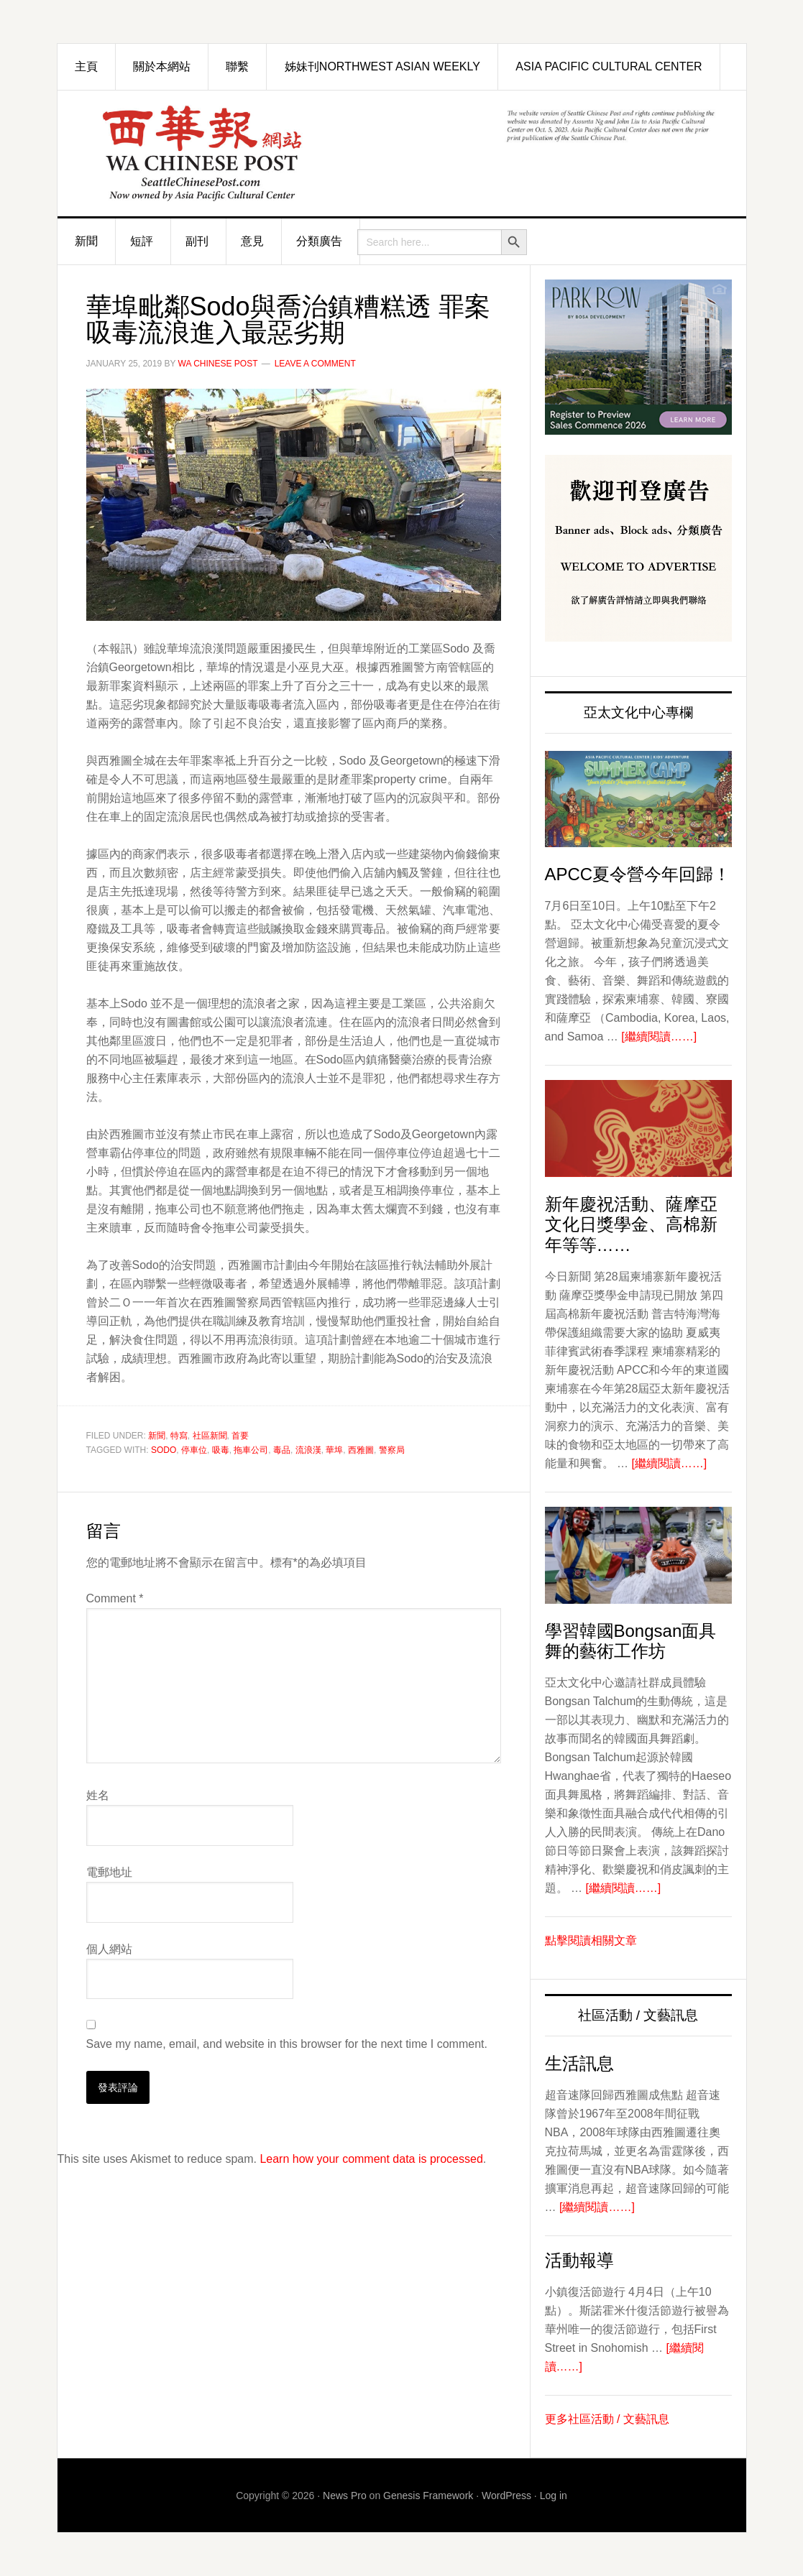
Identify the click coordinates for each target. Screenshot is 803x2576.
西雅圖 (361, 1450)
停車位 (194, 1450)
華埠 (334, 1450)
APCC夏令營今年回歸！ (638, 874)
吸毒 (220, 1450)
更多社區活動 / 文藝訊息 (607, 2419)
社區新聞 (210, 1436)
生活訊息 (579, 2063)
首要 (240, 1436)
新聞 (156, 1436)
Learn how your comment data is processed (371, 2159)
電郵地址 (109, 1872)
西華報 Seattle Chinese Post (219, 153)
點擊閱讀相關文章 (591, 1940)
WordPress (506, 2495)
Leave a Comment (315, 364)
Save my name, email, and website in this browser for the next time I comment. (286, 2044)
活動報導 (579, 2260)
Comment (115, 1598)
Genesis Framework (428, 2495)
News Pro (345, 2495)
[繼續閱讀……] (659, 1036)
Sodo (163, 1450)
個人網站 (109, 1949)
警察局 (392, 1450)
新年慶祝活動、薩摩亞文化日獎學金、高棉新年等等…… (631, 1224)
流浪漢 (308, 1450)
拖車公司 (251, 1450)
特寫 (179, 1436)
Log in (553, 2495)
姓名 (97, 1795)
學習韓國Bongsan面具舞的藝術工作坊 (631, 1641)
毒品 (281, 1450)
